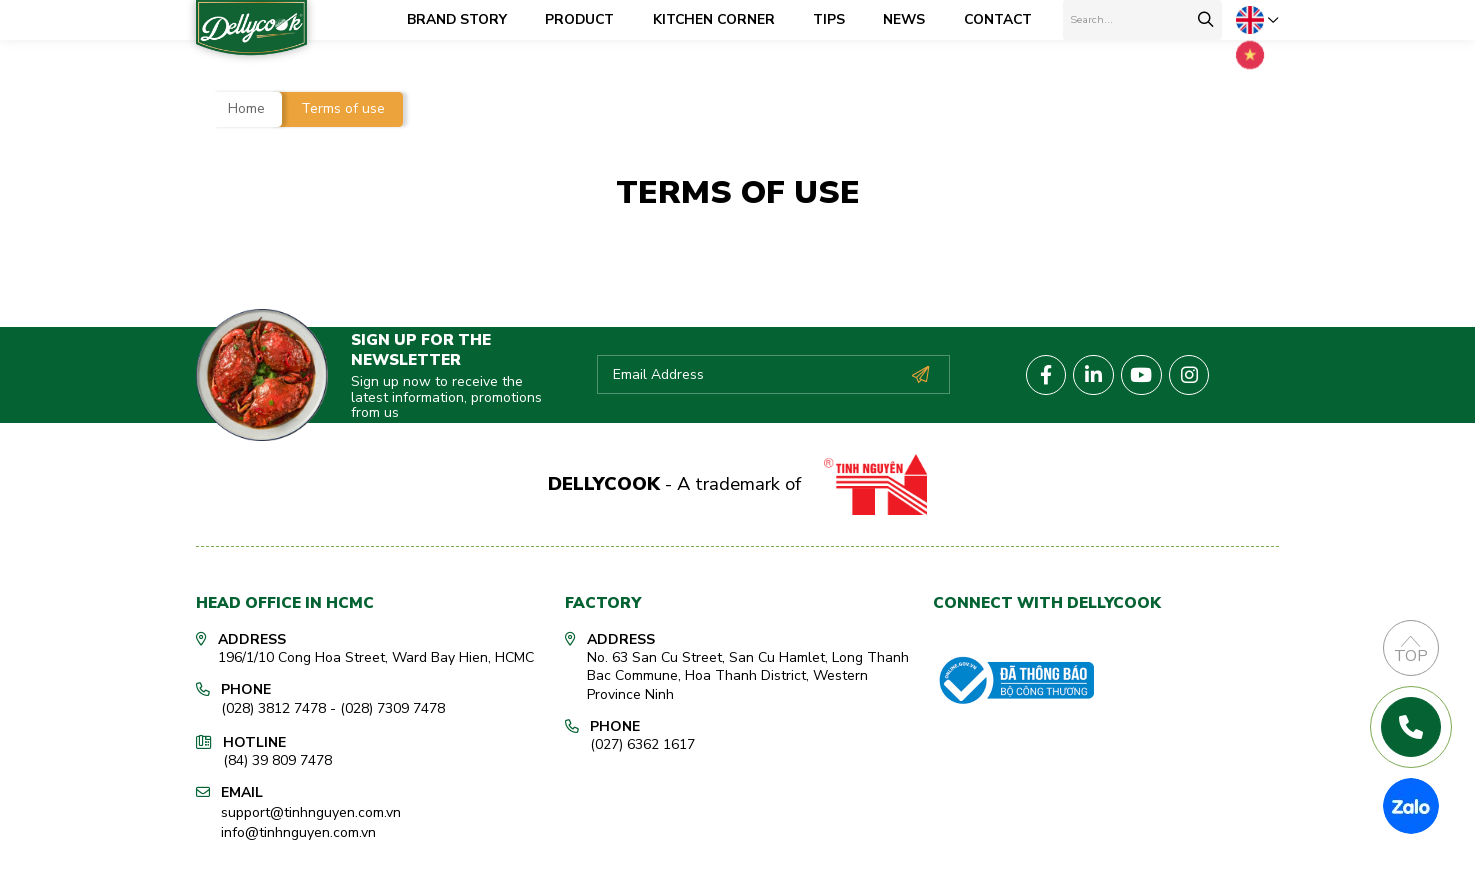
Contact (1007, 19)
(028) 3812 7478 (273, 704)
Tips (838, 19)
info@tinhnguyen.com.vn (298, 823)
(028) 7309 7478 (392, 704)
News (913, 19)
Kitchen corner (723, 19)
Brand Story (466, 19)
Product (588, 19)
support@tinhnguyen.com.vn (311, 804)
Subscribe (919, 371)
